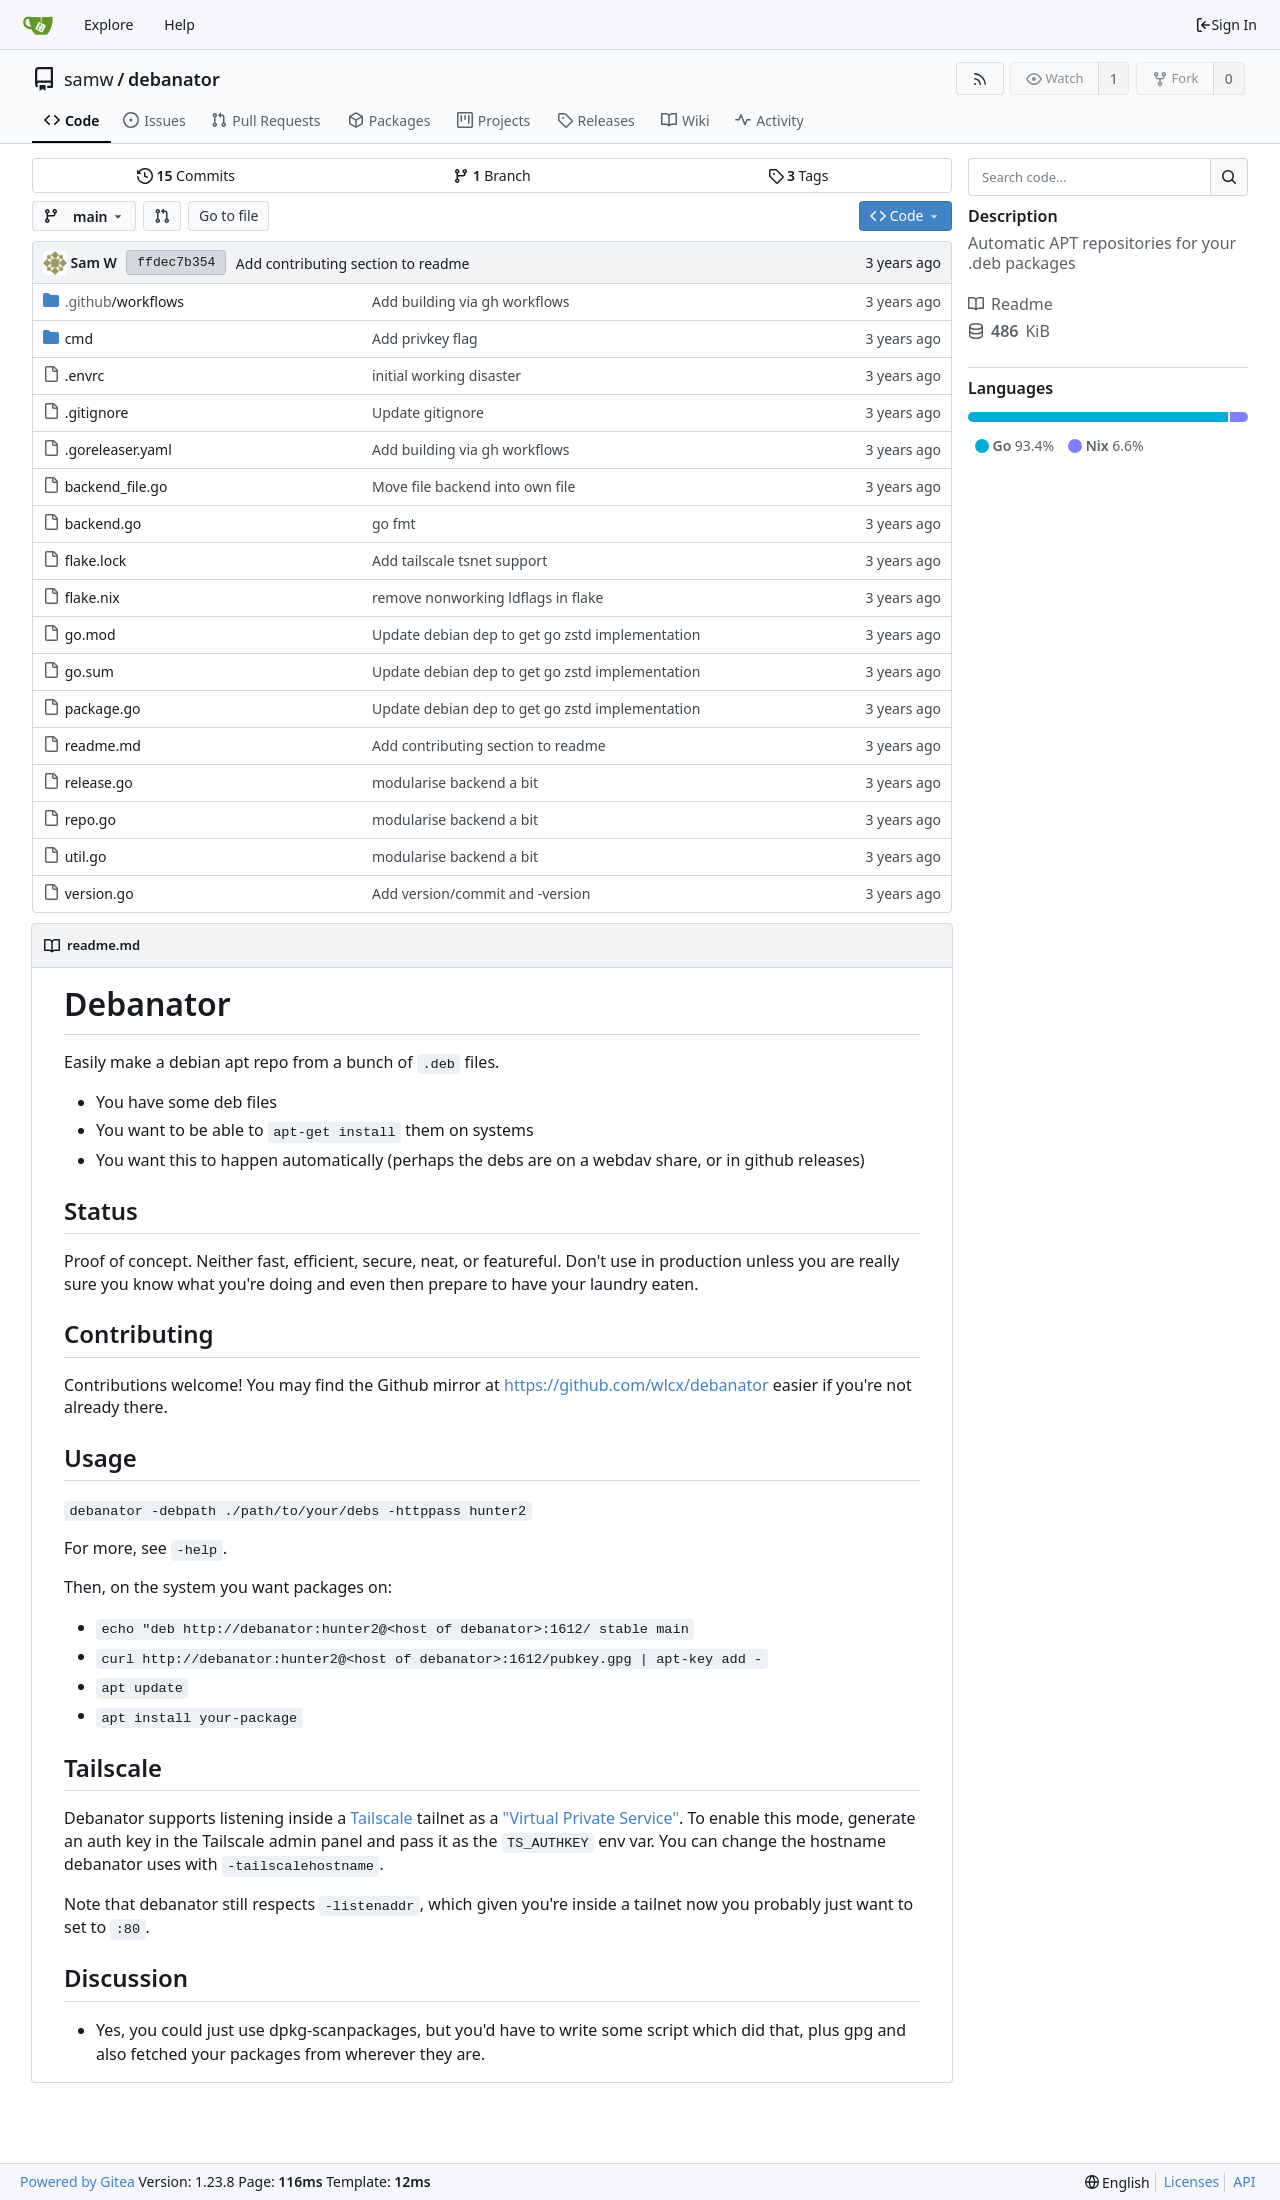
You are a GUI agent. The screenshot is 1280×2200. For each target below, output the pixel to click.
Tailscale (381, 1818)
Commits (186, 175)
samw (89, 79)
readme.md (103, 745)
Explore (108, 24)
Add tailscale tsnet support (459, 560)
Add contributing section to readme (353, 263)
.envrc (85, 375)
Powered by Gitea (77, 2181)
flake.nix (92, 597)
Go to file (228, 215)
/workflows (124, 301)
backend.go (103, 523)
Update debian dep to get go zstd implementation (536, 634)
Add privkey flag (425, 338)
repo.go (90, 819)
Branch (492, 175)
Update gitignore (428, 412)
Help (179, 24)
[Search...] (1229, 177)
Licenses (1192, 2181)
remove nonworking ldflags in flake (487, 597)
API (1244, 2181)
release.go (99, 782)
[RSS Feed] (979, 78)
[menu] (1117, 2182)
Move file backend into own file (473, 486)
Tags (798, 175)
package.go (103, 708)
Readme (1010, 304)
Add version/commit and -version (481, 893)
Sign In (1226, 24)
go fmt (394, 523)
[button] (162, 216)
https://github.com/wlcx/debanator (636, 1385)
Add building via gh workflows (471, 301)
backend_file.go (116, 486)
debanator (174, 79)
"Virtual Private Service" (591, 1818)
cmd (79, 338)
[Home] (38, 25)
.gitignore (97, 412)
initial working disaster (446, 375)
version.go (99, 893)
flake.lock (96, 560)
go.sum (89, 671)
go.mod (90, 634)
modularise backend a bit (455, 782)
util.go (86, 856)
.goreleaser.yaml (118, 449)
